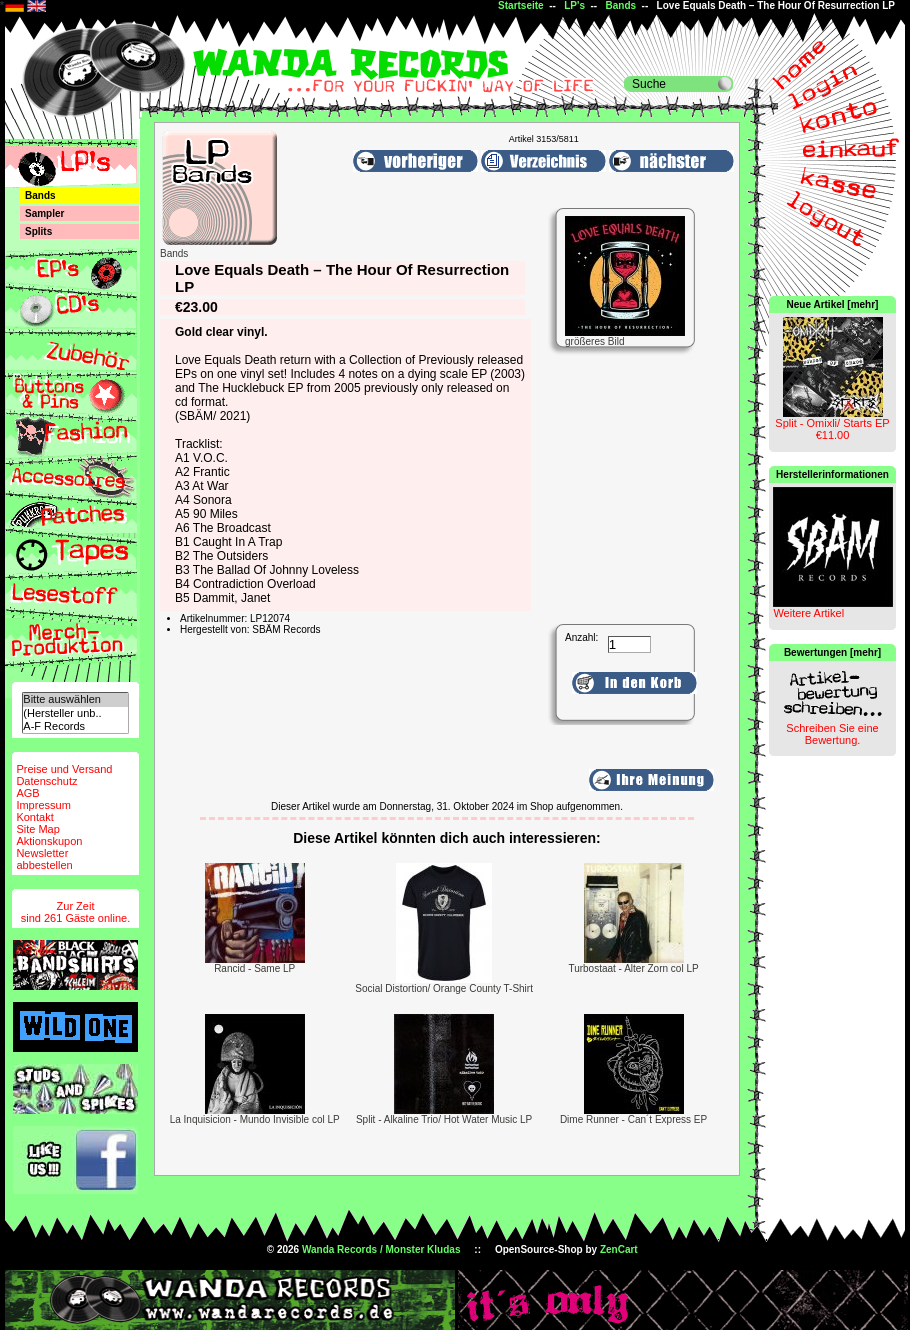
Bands (621, 5)
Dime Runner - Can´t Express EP (633, 1119)
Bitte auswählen (75, 699)
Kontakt (34, 817)
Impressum (43, 805)
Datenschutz (46, 781)
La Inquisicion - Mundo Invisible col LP (255, 1119)
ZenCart (619, 1249)
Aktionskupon (49, 841)
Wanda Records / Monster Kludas (381, 1249)
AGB (27, 793)
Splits (38, 231)
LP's (574, 5)
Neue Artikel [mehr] (833, 304)
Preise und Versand (64, 769)
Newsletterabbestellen (44, 859)
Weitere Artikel (808, 613)
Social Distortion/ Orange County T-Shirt (444, 988)
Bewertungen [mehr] (832, 652)
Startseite (521, 5)
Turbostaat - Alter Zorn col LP (633, 968)
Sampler (44, 213)
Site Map (37, 829)
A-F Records (75, 726)
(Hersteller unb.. (75, 713)
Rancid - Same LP (254, 968)
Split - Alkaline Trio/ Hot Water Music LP (444, 1119)
